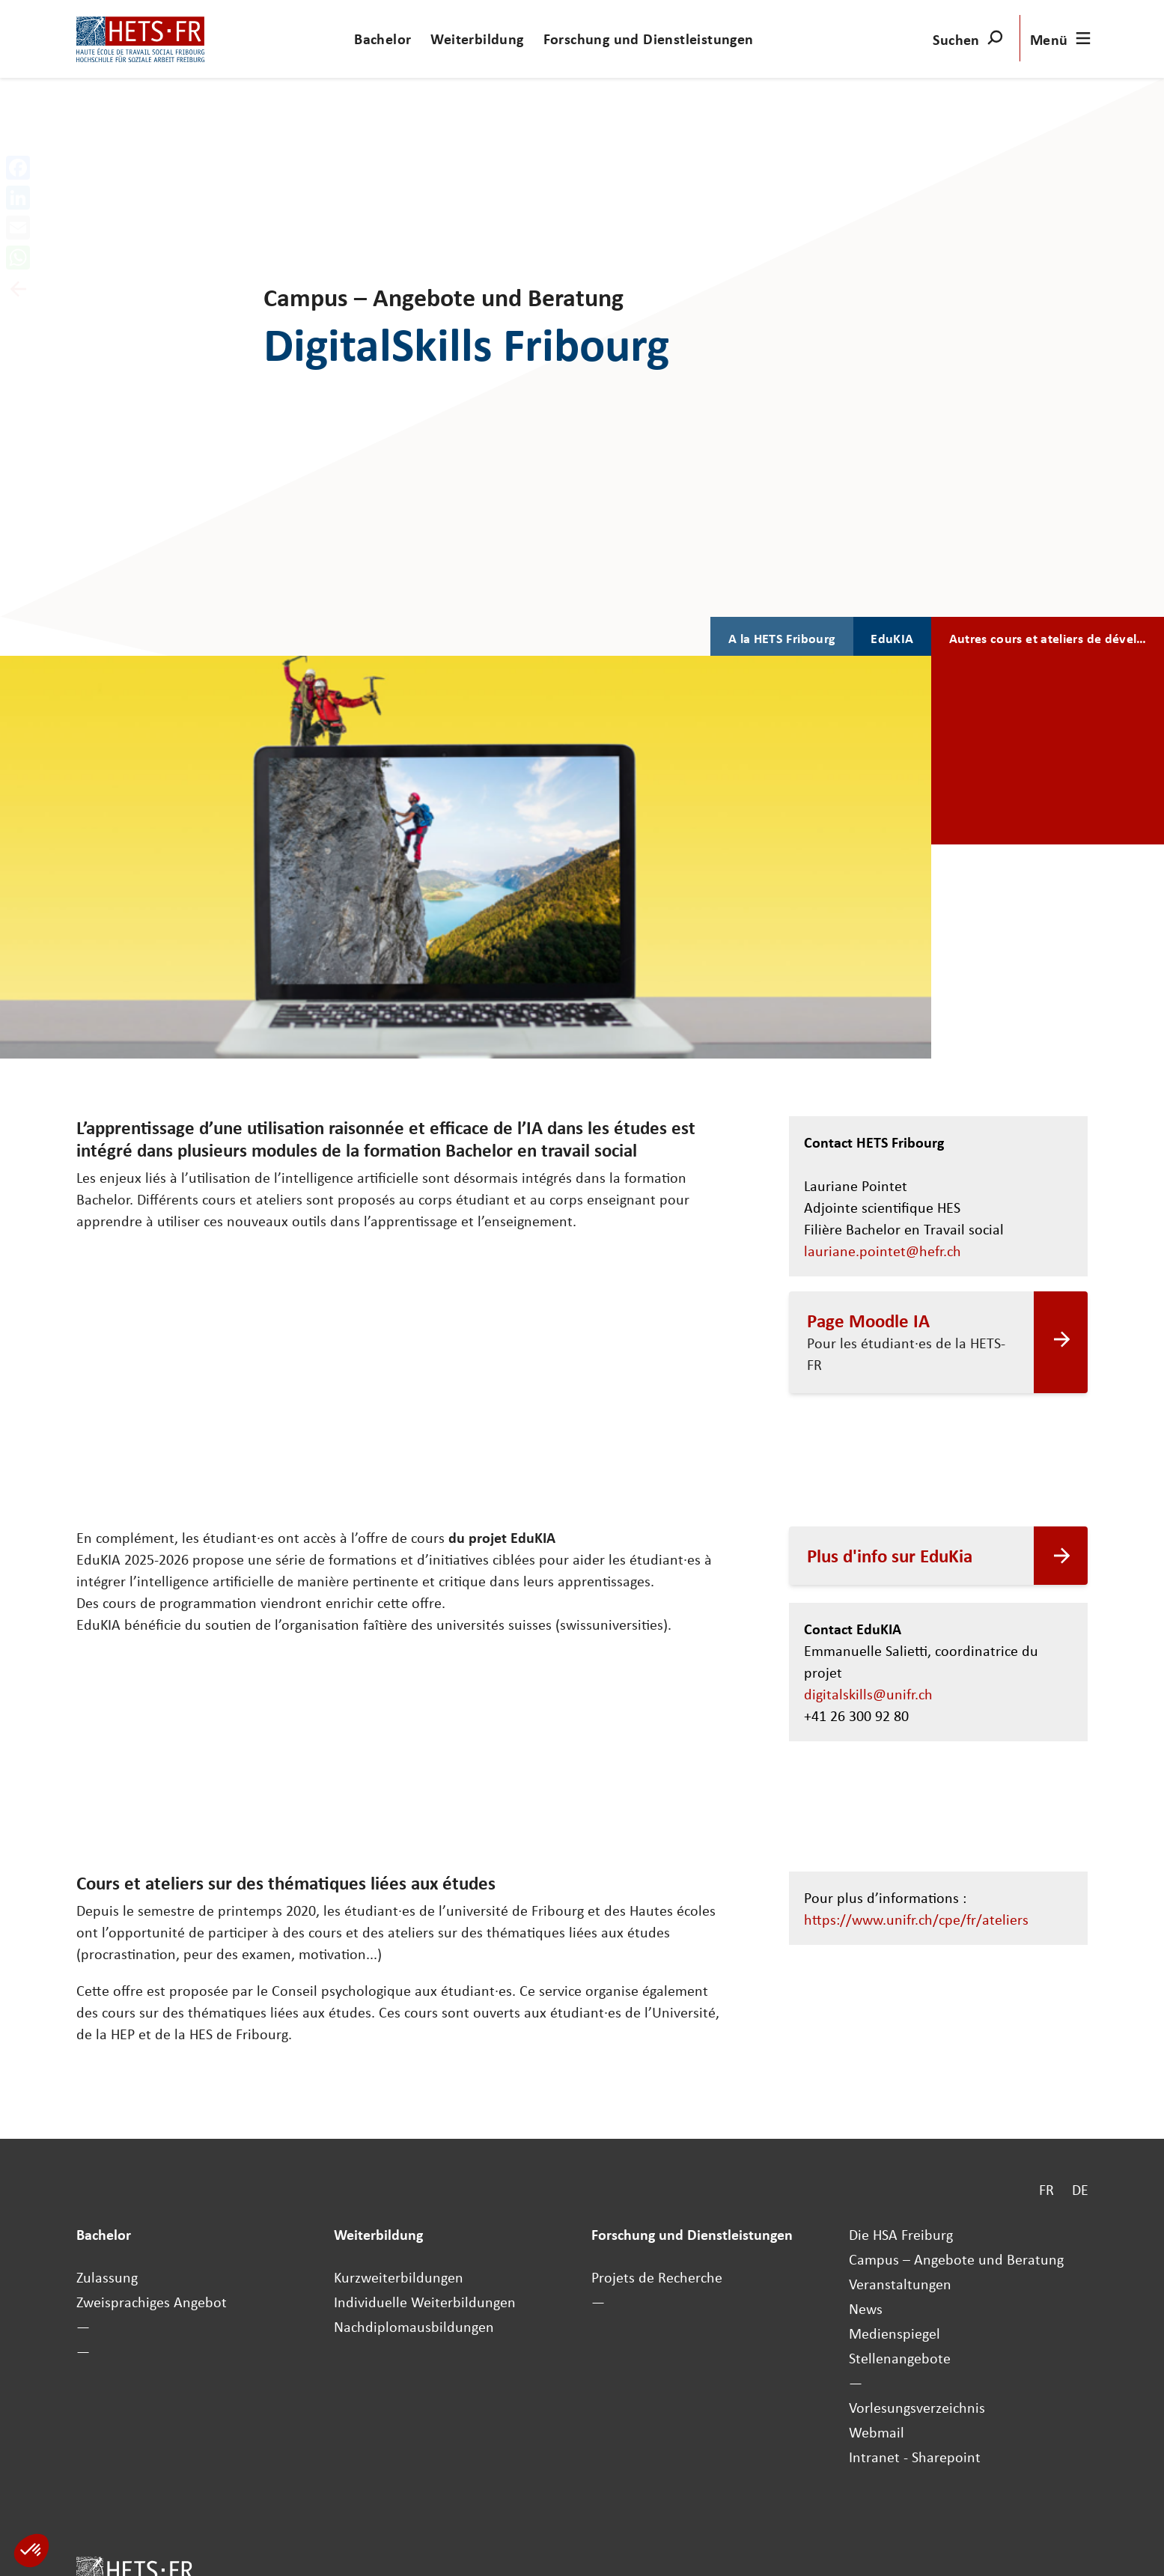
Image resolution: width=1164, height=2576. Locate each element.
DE (1080, 2189)
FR (1046, 2189)
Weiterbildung (476, 38)
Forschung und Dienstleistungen (648, 38)
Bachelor (382, 38)
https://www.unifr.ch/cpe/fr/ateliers (922, 1919)
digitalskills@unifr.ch (868, 1694)
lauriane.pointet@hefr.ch (882, 1250)
